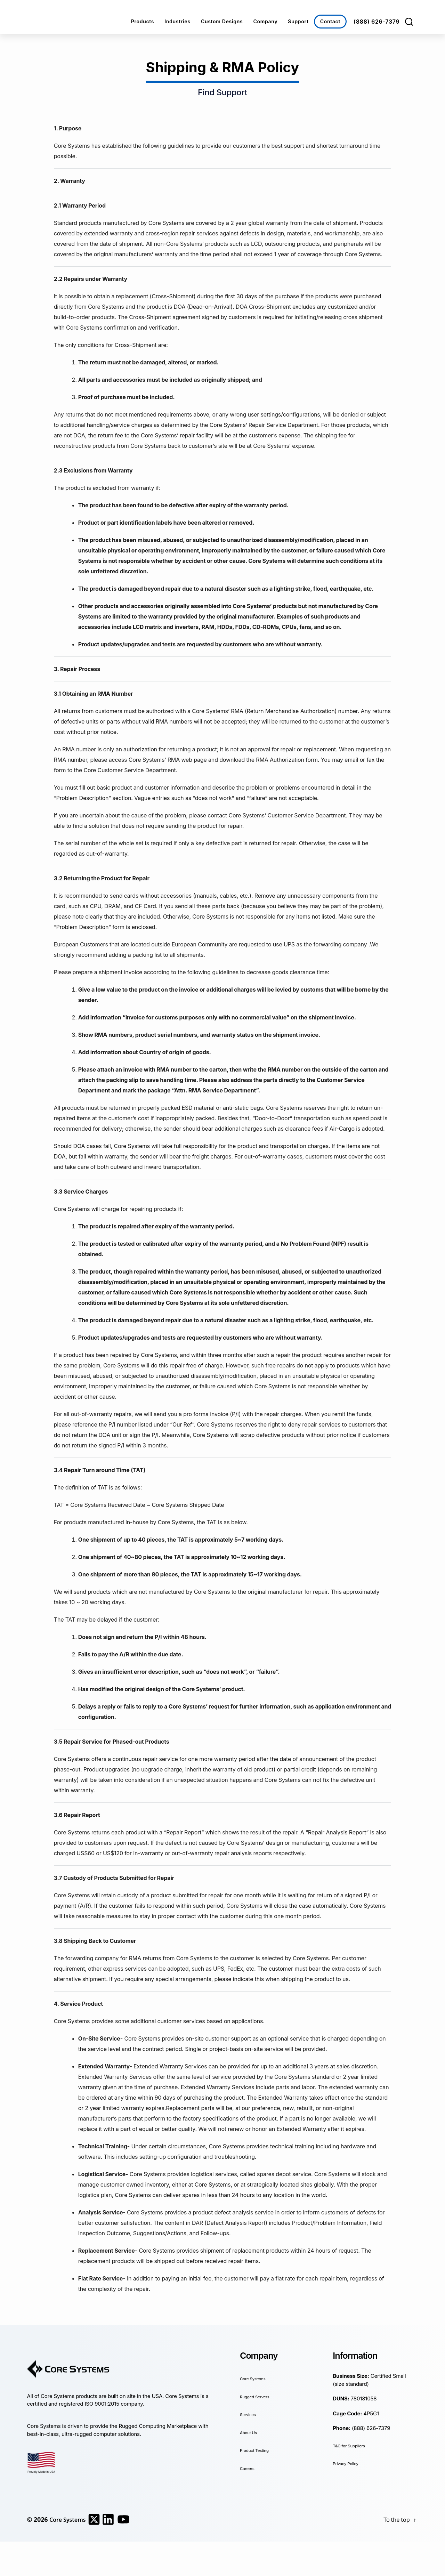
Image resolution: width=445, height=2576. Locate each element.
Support (298, 21)
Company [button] (265, 21)
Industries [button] (177, 21)
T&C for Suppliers (354, 2445)
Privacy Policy (349, 2463)
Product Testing (259, 2450)
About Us (251, 2432)
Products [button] (142, 21)
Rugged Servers (259, 2396)
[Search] (409, 21)
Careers (249, 2468)
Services (250, 2414)
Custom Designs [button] (222, 21)
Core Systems (257, 2378)
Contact (330, 21)
